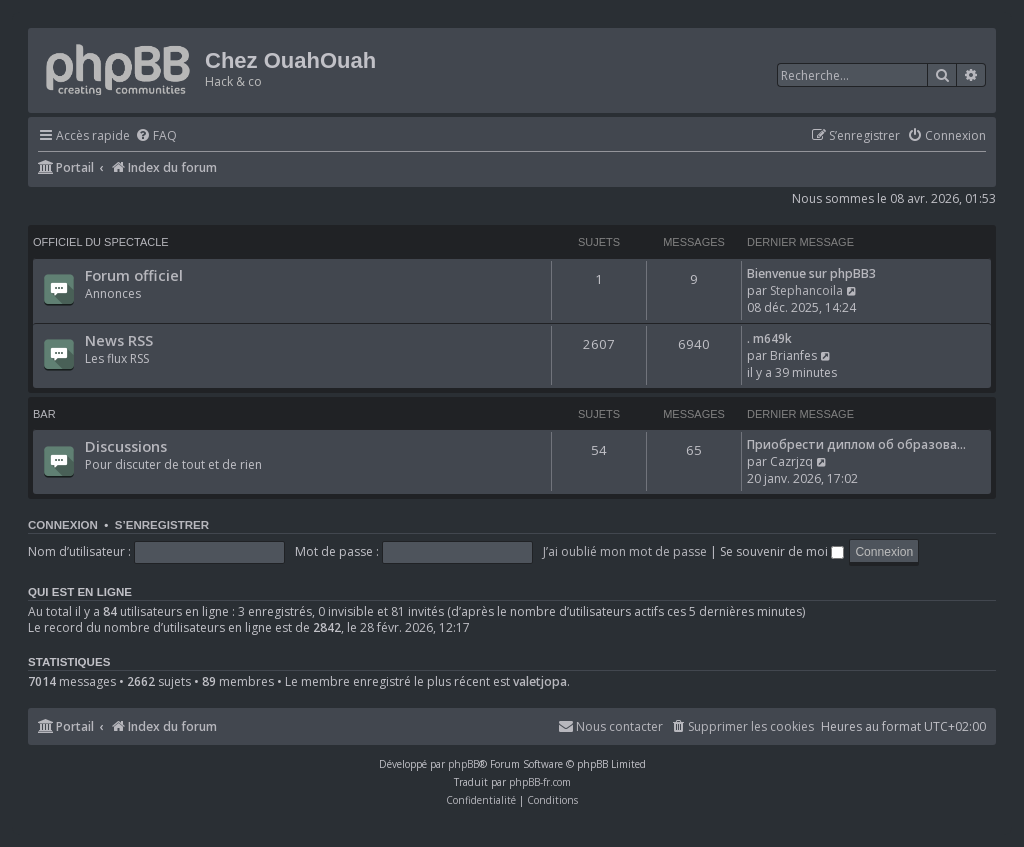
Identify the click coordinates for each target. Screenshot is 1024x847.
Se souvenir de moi (782, 551)
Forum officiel (134, 275)
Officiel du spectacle (101, 242)
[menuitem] (156, 136)
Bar (44, 414)
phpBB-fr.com (540, 782)
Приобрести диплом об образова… (856, 444)
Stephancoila (806, 290)
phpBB (463, 764)
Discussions (126, 446)
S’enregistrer (162, 525)
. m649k (769, 338)
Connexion (63, 525)
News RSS (119, 340)
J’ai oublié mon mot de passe (625, 551)
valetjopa (540, 682)
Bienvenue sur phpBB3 (811, 273)
